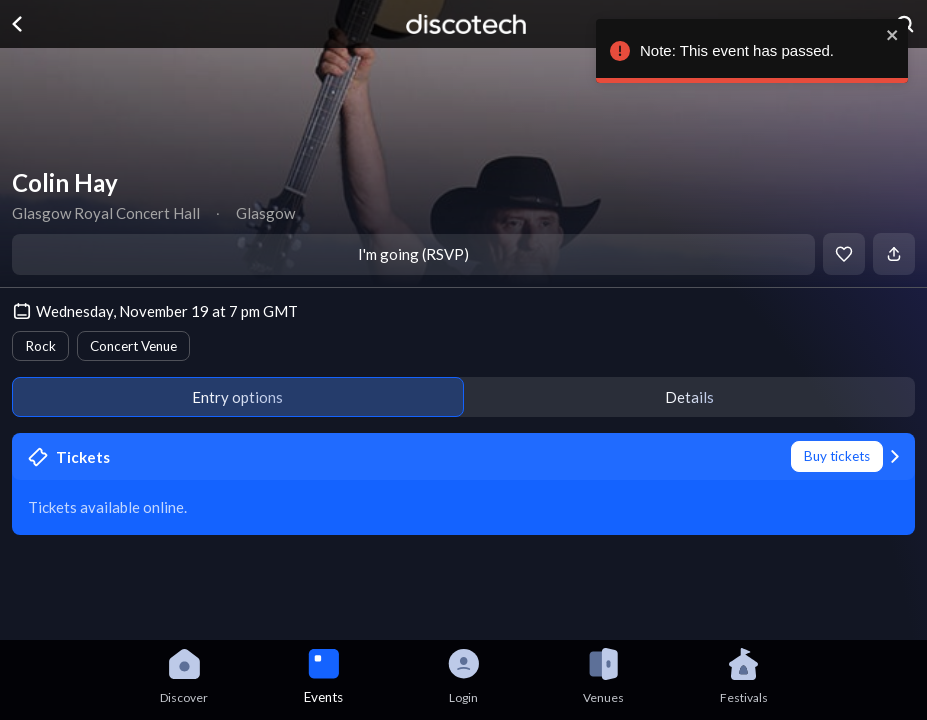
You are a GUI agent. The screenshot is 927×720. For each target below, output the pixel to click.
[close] (888, 35)
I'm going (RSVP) (413, 254)
